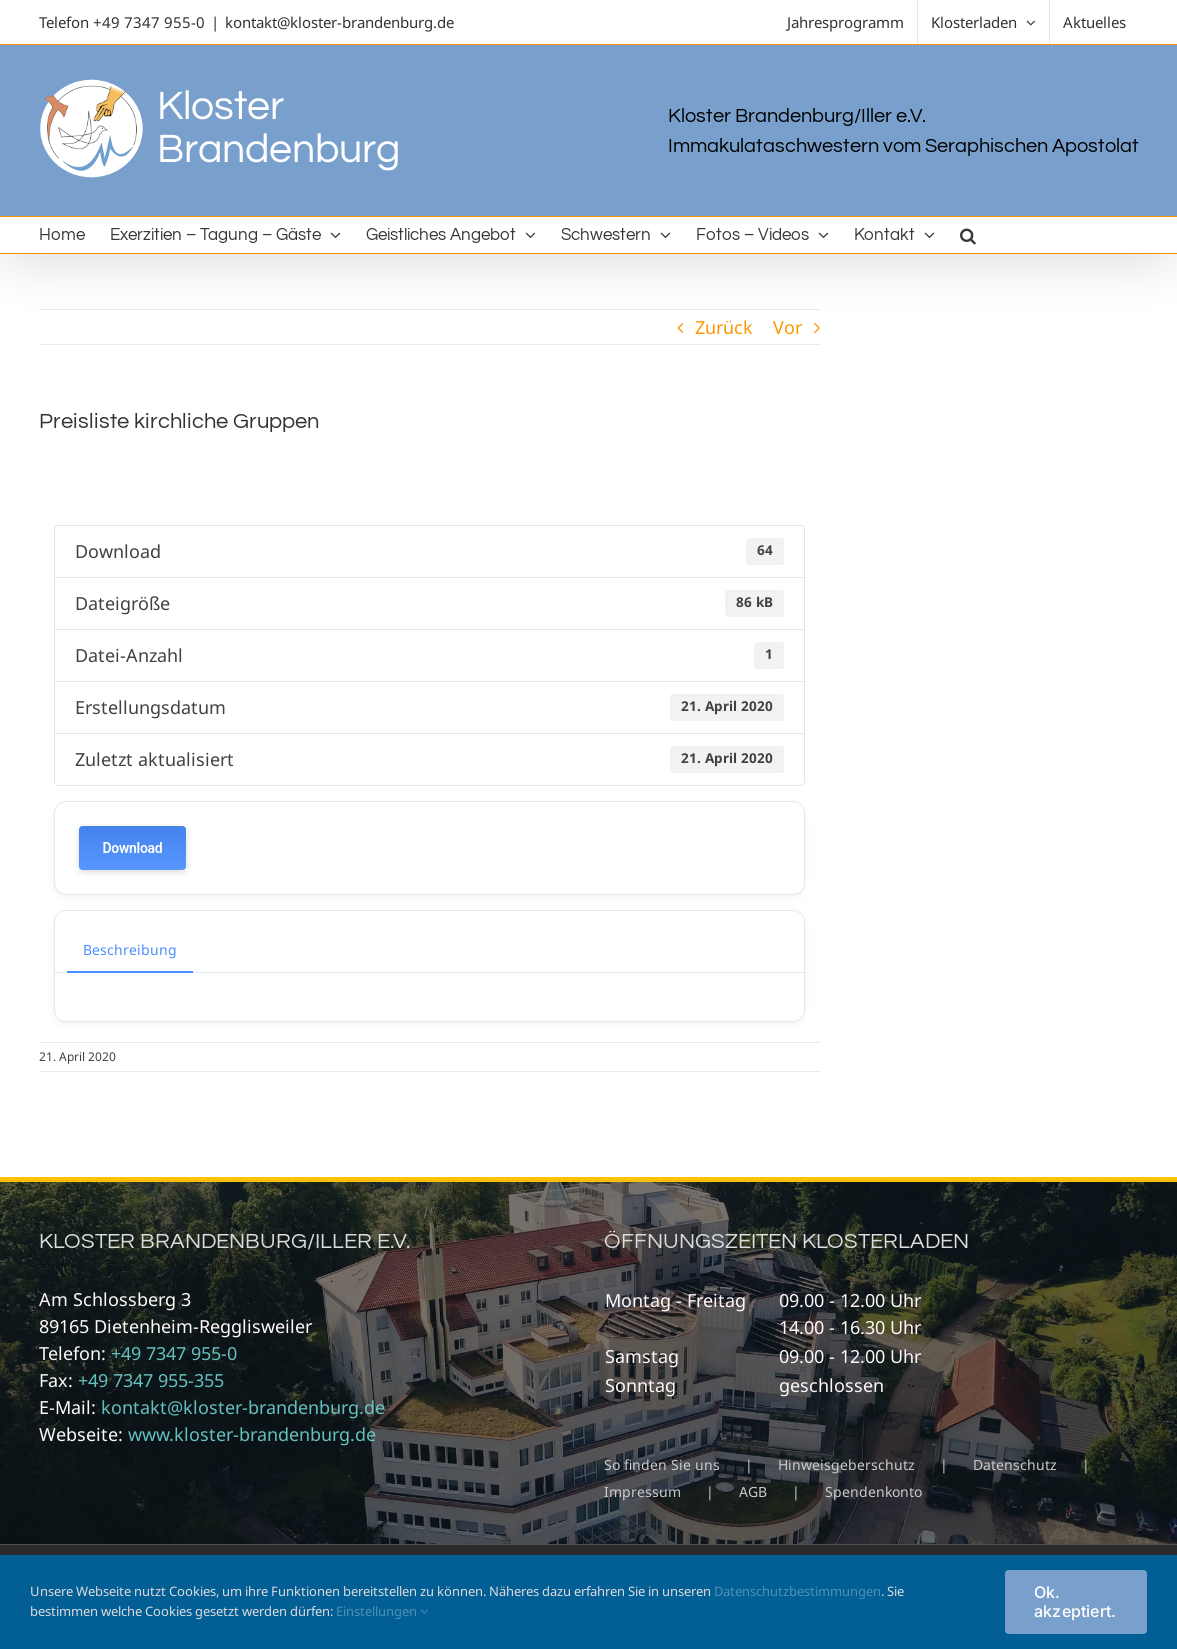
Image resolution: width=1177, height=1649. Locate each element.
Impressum (642, 1491)
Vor (787, 327)
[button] (968, 235)
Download (133, 848)
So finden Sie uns (662, 1464)
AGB (753, 1491)
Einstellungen (382, 1611)
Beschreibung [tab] (130, 949)
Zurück (724, 327)
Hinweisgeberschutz (846, 1464)
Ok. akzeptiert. (1075, 1601)
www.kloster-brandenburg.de (252, 1434)
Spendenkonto (873, 1491)
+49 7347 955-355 (151, 1380)
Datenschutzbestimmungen (797, 1591)
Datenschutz (1015, 1464)
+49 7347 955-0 (149, 22)
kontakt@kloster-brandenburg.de (339, 22)
